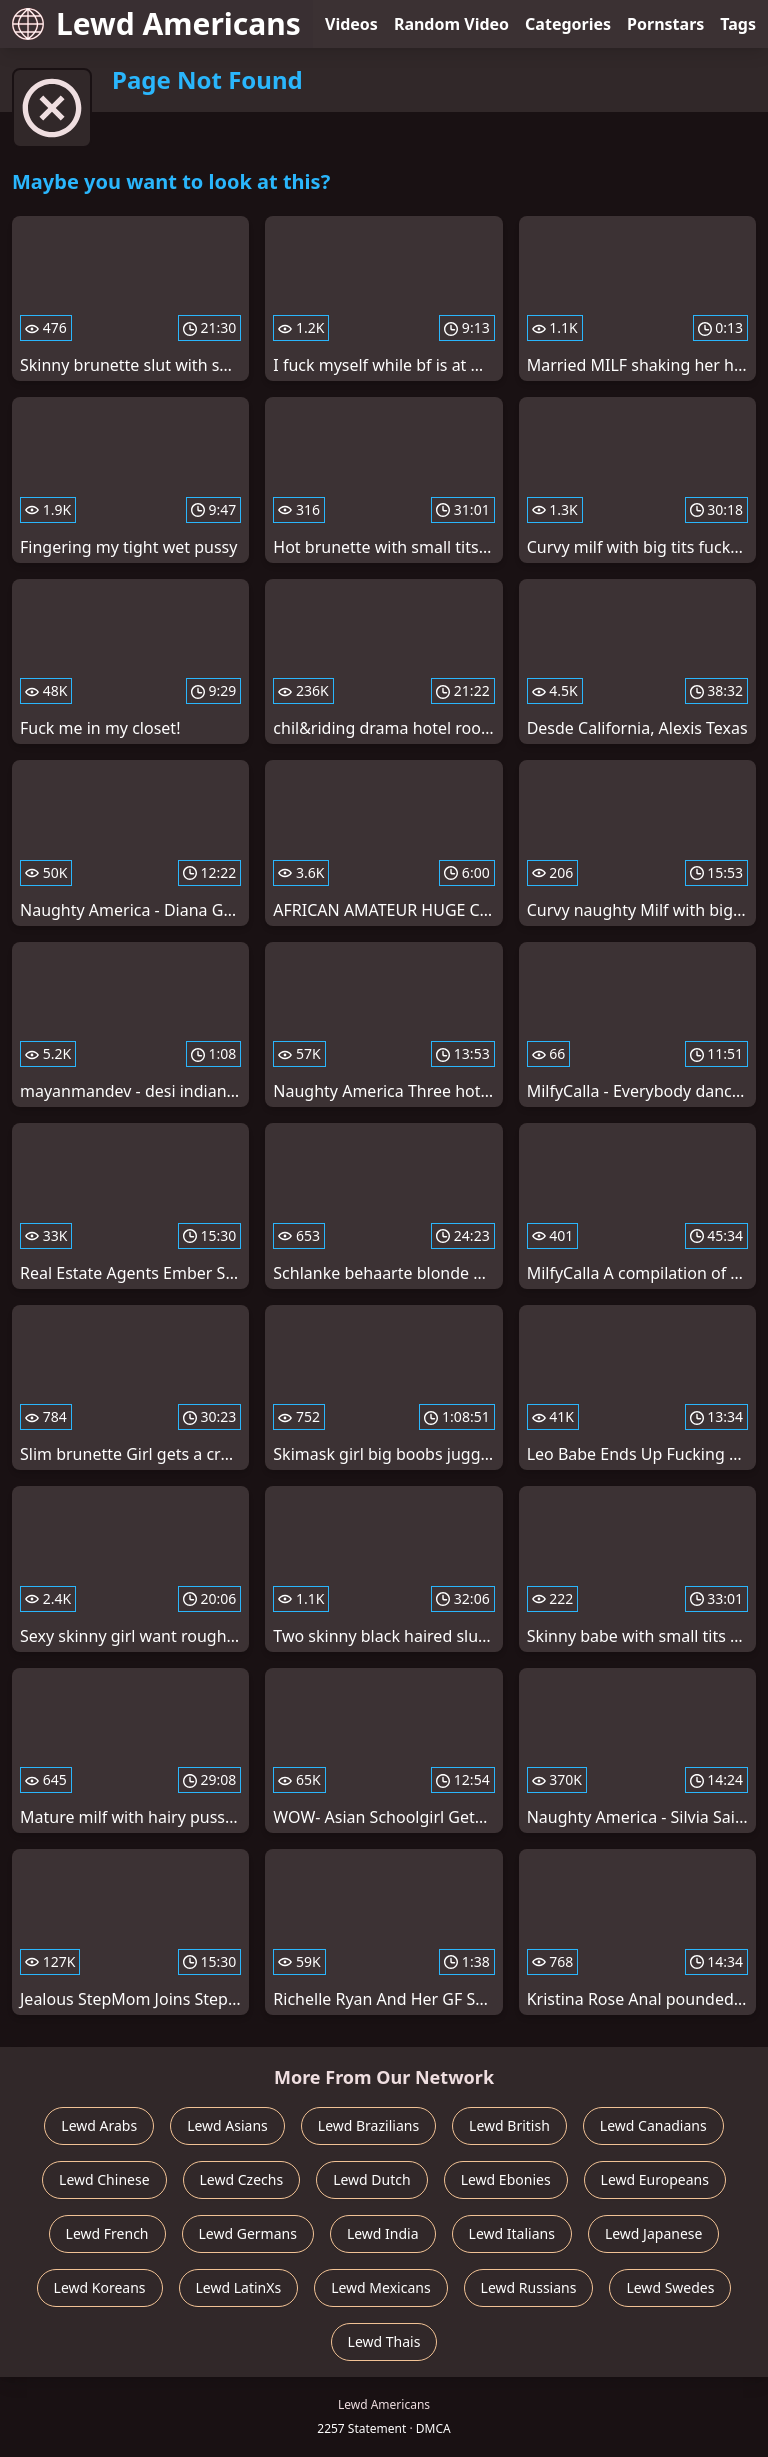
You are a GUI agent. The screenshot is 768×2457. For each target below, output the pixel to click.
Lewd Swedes (670, 2287)
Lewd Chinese (104, 2179)
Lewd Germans (248, 2233)
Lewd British (509, 2125)
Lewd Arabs (99, 2125)
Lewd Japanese (654, 2233)
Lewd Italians (512, 2233)
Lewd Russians (529, 2287)
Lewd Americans (156, 23)
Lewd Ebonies (506, 2179)
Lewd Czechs (242, 2179)
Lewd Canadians (653, 2125)
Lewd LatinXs (239, 2287)
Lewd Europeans (655, 2179)
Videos (351, 24)
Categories (568, 24)
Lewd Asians (227, 2125)
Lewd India (383, 2233)
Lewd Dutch (372, 2179)
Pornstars (665, 24)
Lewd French (107, 2233)
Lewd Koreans (100, 2287)
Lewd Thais (384, 2341)
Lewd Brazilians (368, 2125)
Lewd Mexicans (380, 2287)
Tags (738, 24)
